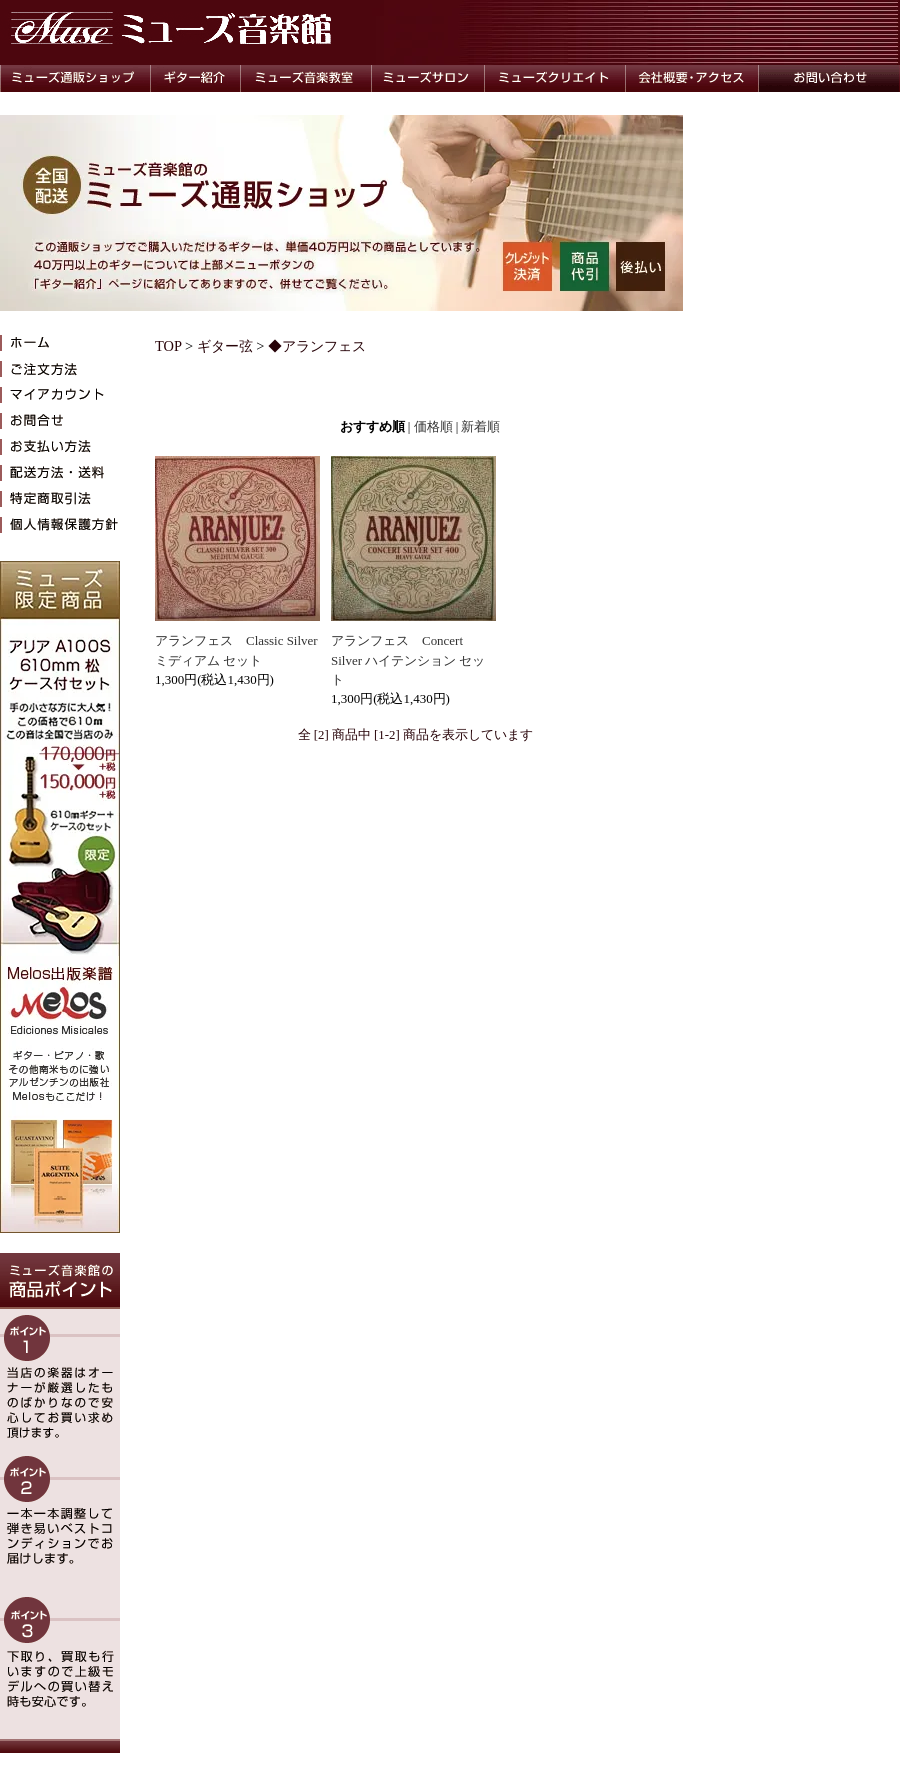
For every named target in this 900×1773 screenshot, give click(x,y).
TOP (168, 346)
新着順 (480, 427)
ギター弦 (225, 346)
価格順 (433, 427)
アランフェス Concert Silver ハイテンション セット (408, 660)
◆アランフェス (317, 346)
